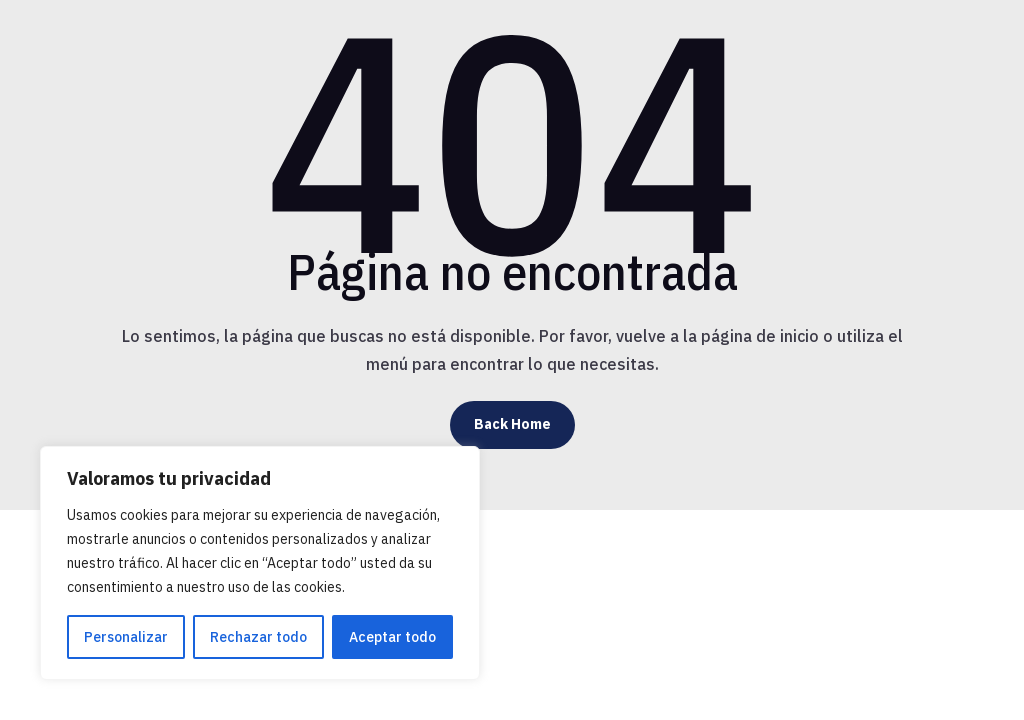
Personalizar (126, 637)
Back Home (512, 424)
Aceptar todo (392, 637)
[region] (260, 563)
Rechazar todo (258, 637)
